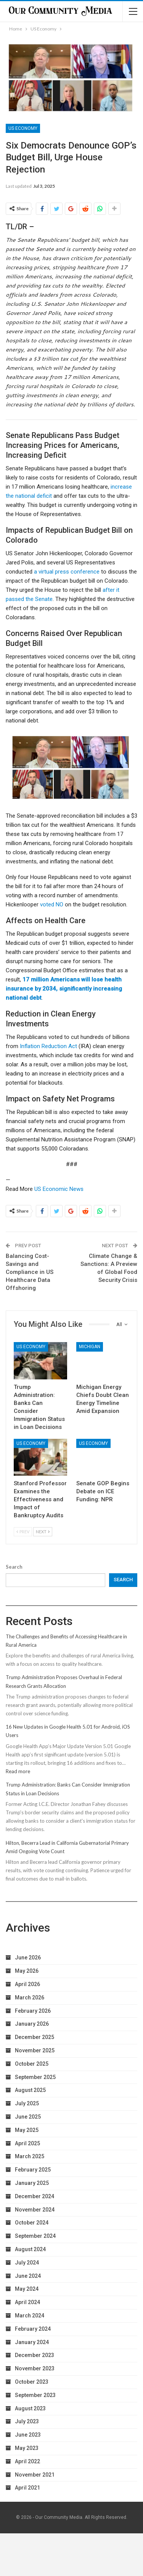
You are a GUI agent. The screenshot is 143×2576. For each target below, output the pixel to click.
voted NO (51, 904)
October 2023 (31, 2382)
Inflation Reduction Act (48, 1046)
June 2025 (28, 2117)
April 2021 (27, 2488)
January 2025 (32, 2183)
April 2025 (27, 2143)
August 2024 (30, 2249)
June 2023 (28, 2435)
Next (43, 1531)
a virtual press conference (67, 571)
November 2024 (35, 2210)
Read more (18, 1771)
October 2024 (31, 2223)
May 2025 (27, 2130)
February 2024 (33, 2329)
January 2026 (32, 2024)
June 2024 (28, 2276)
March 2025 (29, 2156)
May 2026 (27, 1971)
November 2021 (35, 2475)
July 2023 (27, 2421)
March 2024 (29, 2315)
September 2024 (35, 2236)
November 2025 (35, 2050)
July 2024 (27, 2263)
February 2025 (33, 2170)
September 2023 (35, 2395)
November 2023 (35, 2368)
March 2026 (29, 1997)
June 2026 (28, 1957)
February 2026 (33, 2011)
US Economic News (59, 1189)
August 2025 (30, 2090)
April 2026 (27, 1984)
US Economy (22, 128)
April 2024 (27, 2302)
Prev (22, 1531)
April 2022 (27, 2461)
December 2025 (34, 2037)
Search (14, 1567)
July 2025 (27, 2103)
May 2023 (27, 2448)
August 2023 (30, 2408)
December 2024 (34, 2196)
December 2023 (34, 2355)
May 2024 (27, 2289)
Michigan (89, 1346)
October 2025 (31, 2064)
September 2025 (35, 2077)
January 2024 (32, 2342)
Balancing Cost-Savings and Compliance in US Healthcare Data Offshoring (29, 1272)
